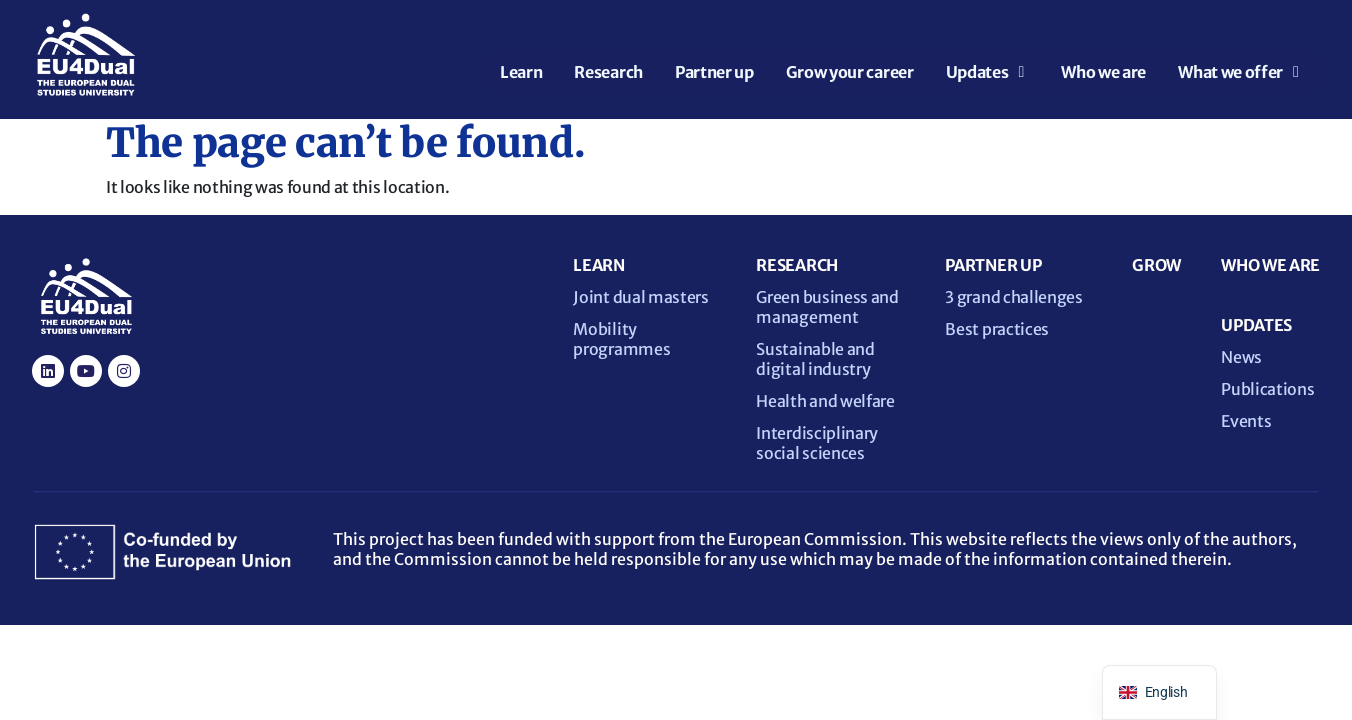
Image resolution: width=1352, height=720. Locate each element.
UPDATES (1256, 325)
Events (1246, 421)
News (1241, 357)
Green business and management (827, 307)
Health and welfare (825, 401)
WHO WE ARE (1270, 265)
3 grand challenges (1013, 297)
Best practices (997, 329)
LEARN (598, 265)
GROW (1156, 265)
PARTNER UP (993, 265)
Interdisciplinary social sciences (817, 443)
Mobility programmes (621, 339)
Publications (1267, 389)
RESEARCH (796, 265)
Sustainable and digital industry (815, 359)
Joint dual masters (640, 297)
